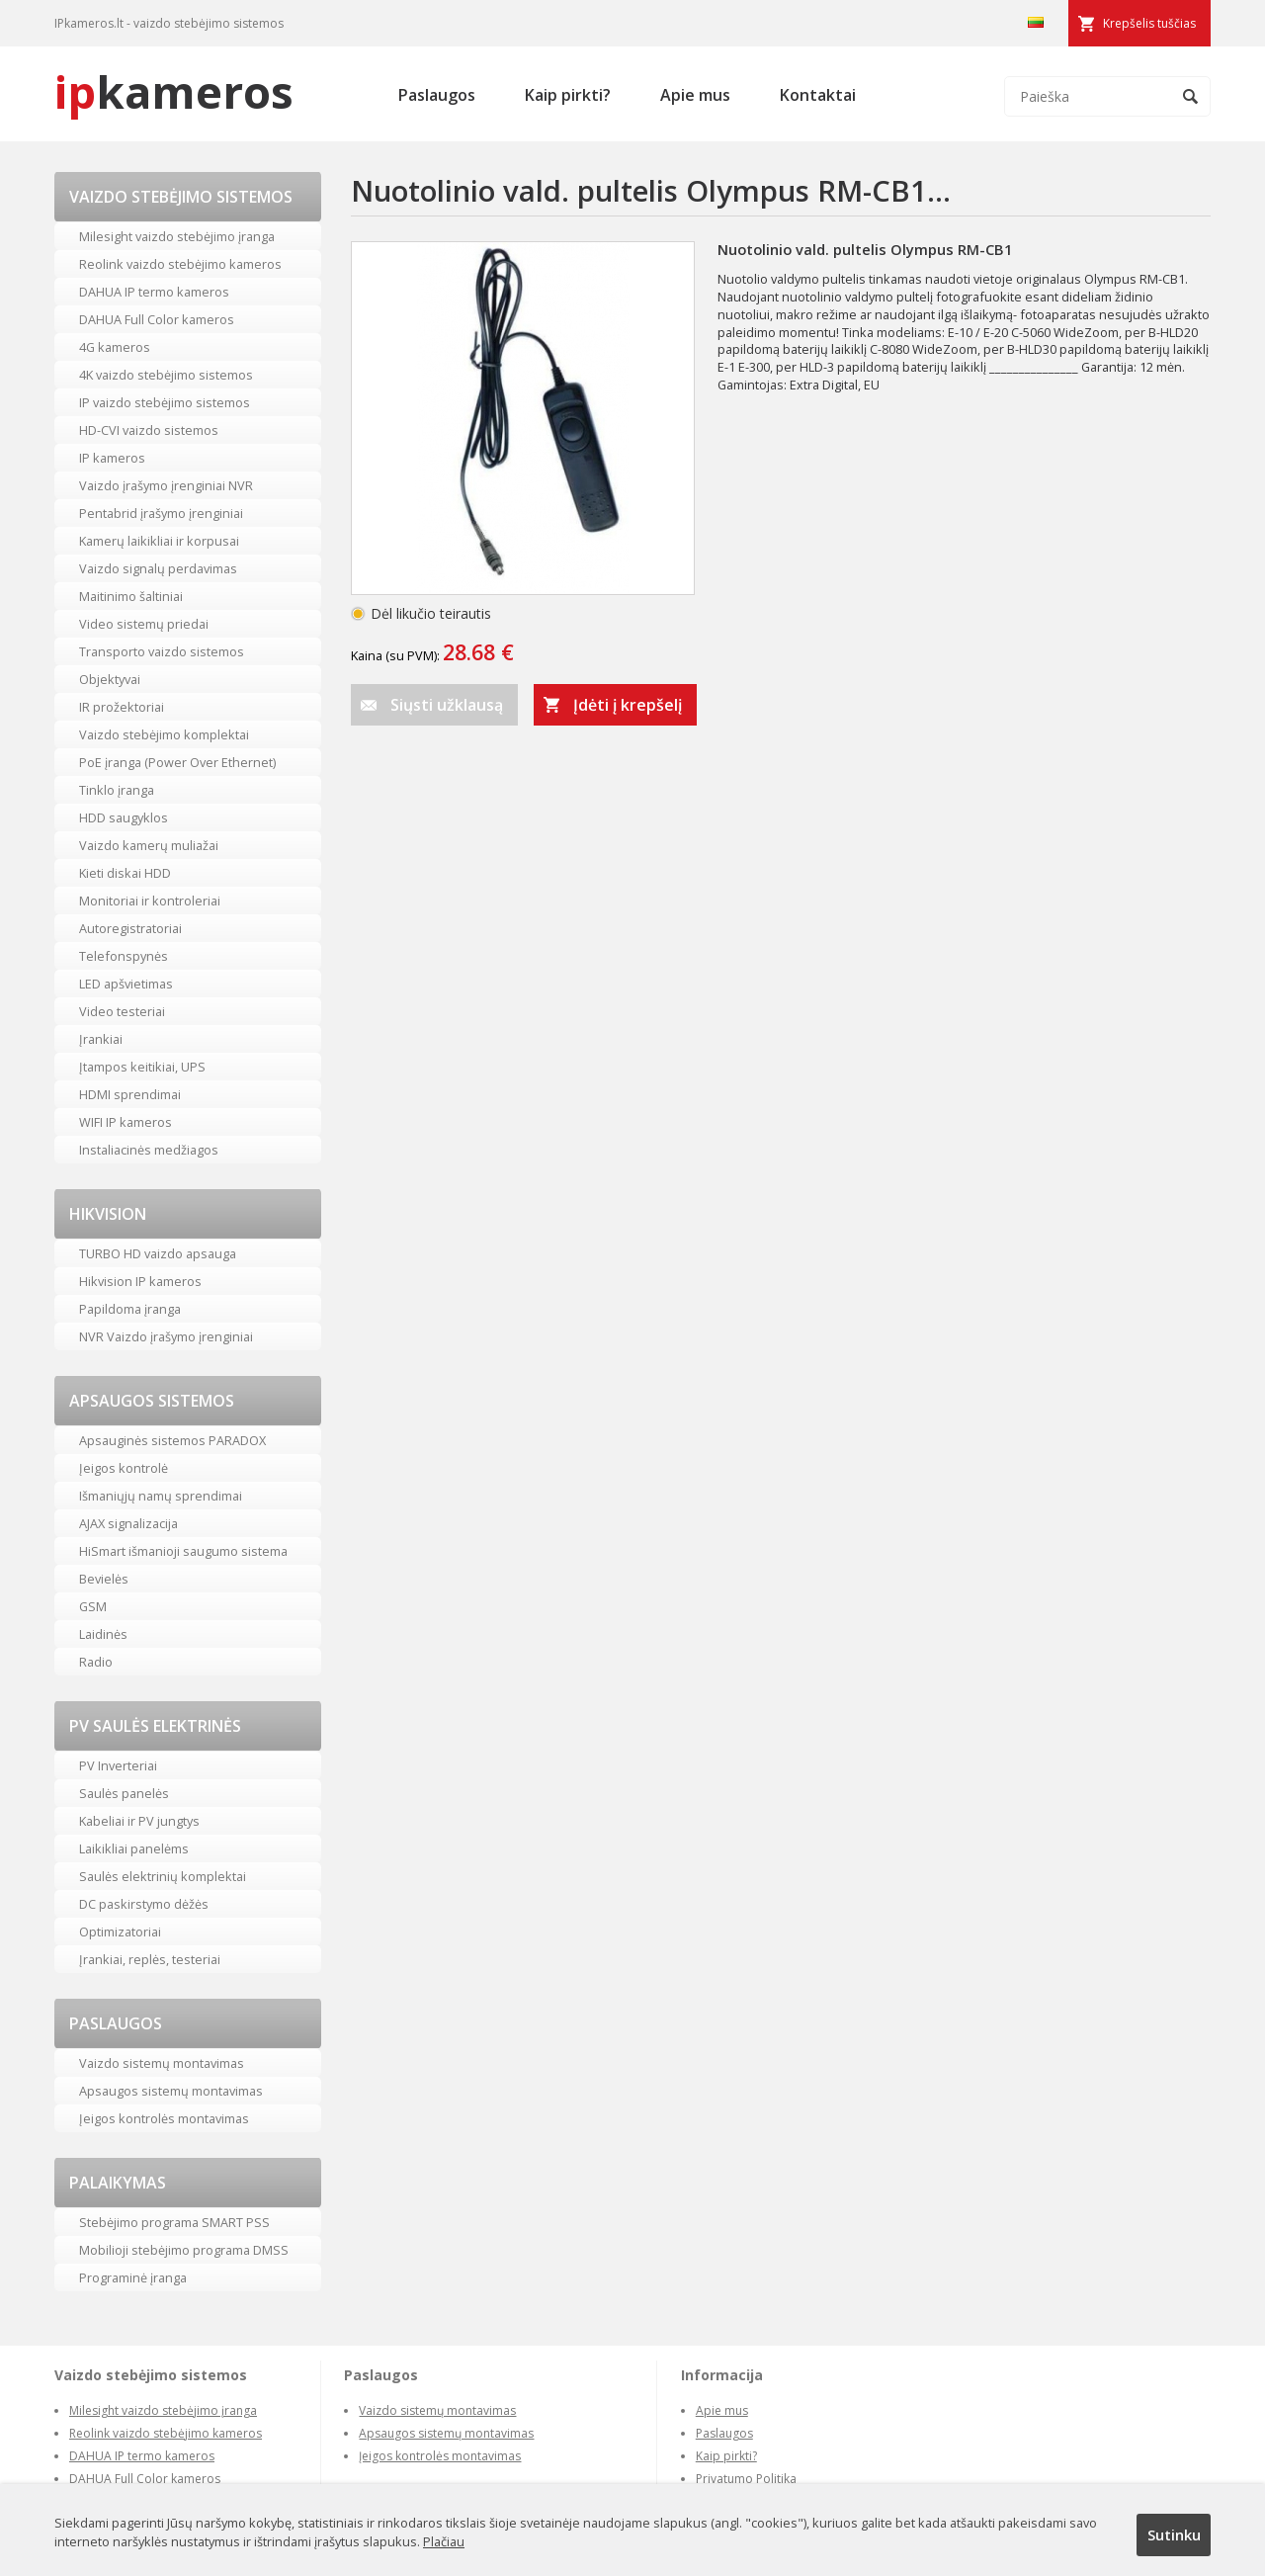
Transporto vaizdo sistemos (161, 651)
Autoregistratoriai (130, 928)
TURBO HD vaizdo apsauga (157, 1253)
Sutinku (1174, 2534)
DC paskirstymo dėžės (144, 1904)
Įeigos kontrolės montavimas (164, 2118)
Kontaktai (818, 95)
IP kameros (112, 458)
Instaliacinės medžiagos (148, 1150)
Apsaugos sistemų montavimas (171, 2091)
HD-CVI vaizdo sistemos (148, 430)
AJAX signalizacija (128, 1523)
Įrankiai (101, 1039)
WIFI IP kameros (125, 1122)
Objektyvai (109, 679)
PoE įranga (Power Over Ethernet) (177, 762)
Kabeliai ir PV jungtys (139, 1821)
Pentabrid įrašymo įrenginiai (161, 513)
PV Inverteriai (118, 1765)
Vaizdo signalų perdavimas (158, 568)
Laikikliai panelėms (134, 1848)
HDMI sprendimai (130, 1094)
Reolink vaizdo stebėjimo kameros (180, 264)
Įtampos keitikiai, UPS (142, 1066)
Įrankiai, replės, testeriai (149, 1959)
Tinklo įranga (116, 790)
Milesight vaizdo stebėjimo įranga (177, 236)
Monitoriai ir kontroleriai (149, 900)
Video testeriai (122, 1011)
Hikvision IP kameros (140, 1281)
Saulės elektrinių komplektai (162, 1876)
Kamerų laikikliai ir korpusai (159, 541)
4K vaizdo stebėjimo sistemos (166, 375)
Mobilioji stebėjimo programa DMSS (184, 2250)
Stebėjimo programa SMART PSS (174, 2222)
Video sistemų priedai (144, 624)
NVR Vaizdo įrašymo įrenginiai (166, 1336)
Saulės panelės (124, 1793)
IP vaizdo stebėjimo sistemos (164, 402)
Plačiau (443, 2541)
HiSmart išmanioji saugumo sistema (183, 1551)
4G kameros (114, 347)
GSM (93, 1606)
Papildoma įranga (130, 1309)
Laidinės (103, 1634)
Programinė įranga (133, 2277)
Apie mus (695, 95)
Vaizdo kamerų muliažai (148, 845)
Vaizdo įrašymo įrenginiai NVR (166, 485)
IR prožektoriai (121, 707)
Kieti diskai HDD (125, 873)
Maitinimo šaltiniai (131, 596)
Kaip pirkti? (568, 95)
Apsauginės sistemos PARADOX (172, 1440)
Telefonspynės (123, 956)
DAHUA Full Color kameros (156, 319)
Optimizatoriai (120, 1931)
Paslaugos (436, 95)
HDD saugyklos (123, 817)
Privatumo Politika (746, 2478)
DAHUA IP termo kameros (154, 292)
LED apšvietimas (126, 983)
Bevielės (103, 1579)
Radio (96, 1662)
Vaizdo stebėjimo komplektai (164, 734)
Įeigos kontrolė (123, 1468)
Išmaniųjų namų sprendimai (160, 1495)
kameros (174, 91)
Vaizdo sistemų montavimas (161, 2063)
